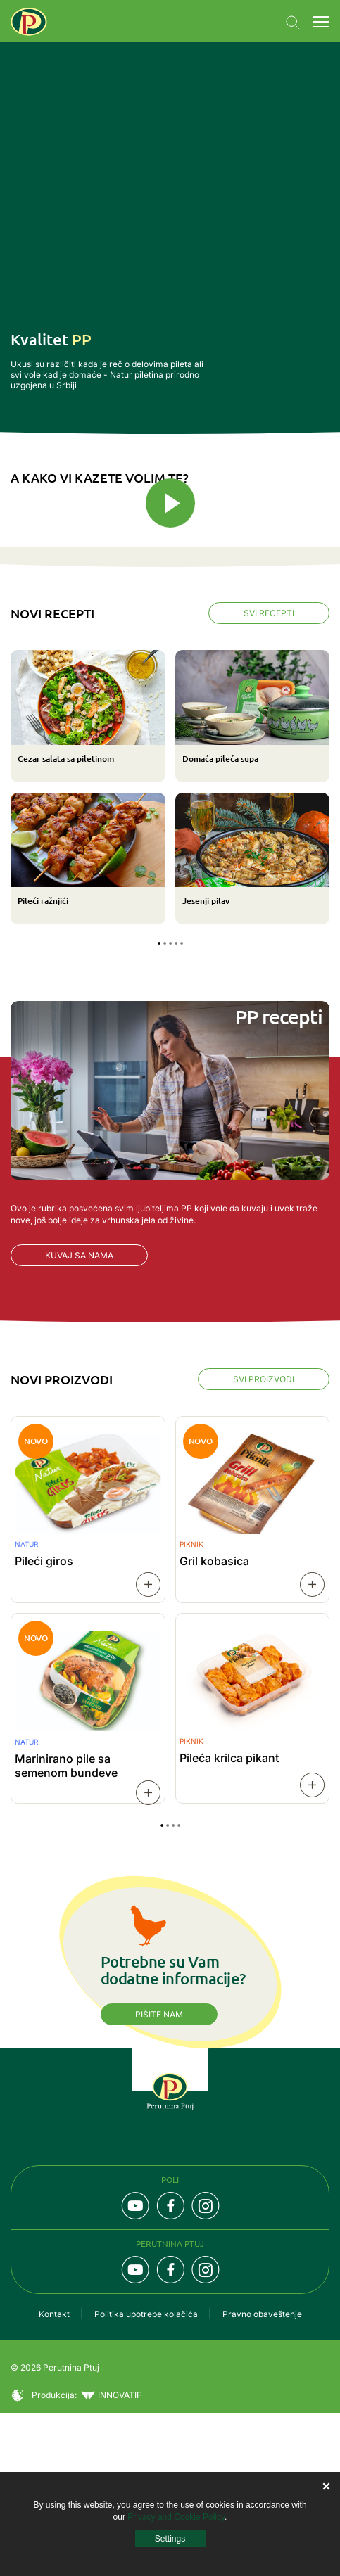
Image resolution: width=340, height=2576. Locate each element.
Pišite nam (159, 2177)
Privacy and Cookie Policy (176, 2517)
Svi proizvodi (263, 1542)
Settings (170, 2539)
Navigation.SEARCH (292, 22)
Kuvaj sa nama (79, 1418)
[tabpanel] (170, 951)
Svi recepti (269, 777)
